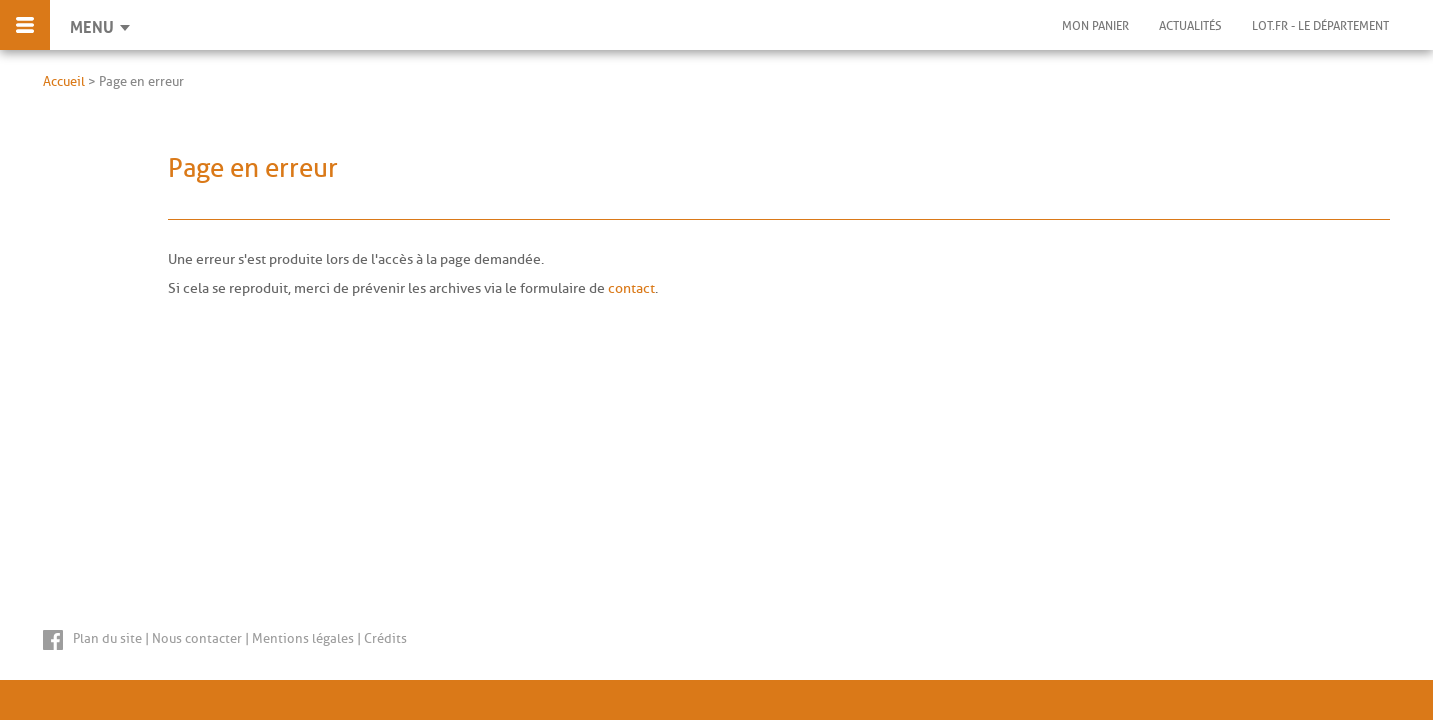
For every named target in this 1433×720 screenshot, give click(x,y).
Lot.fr (1320, 26)
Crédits (385, 638)
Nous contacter (197, 638)
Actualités (1190, 26)
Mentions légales (303, 638)
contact (631, 288)
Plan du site (107, 638)
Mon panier (1095, 26)
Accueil (64, 81)
